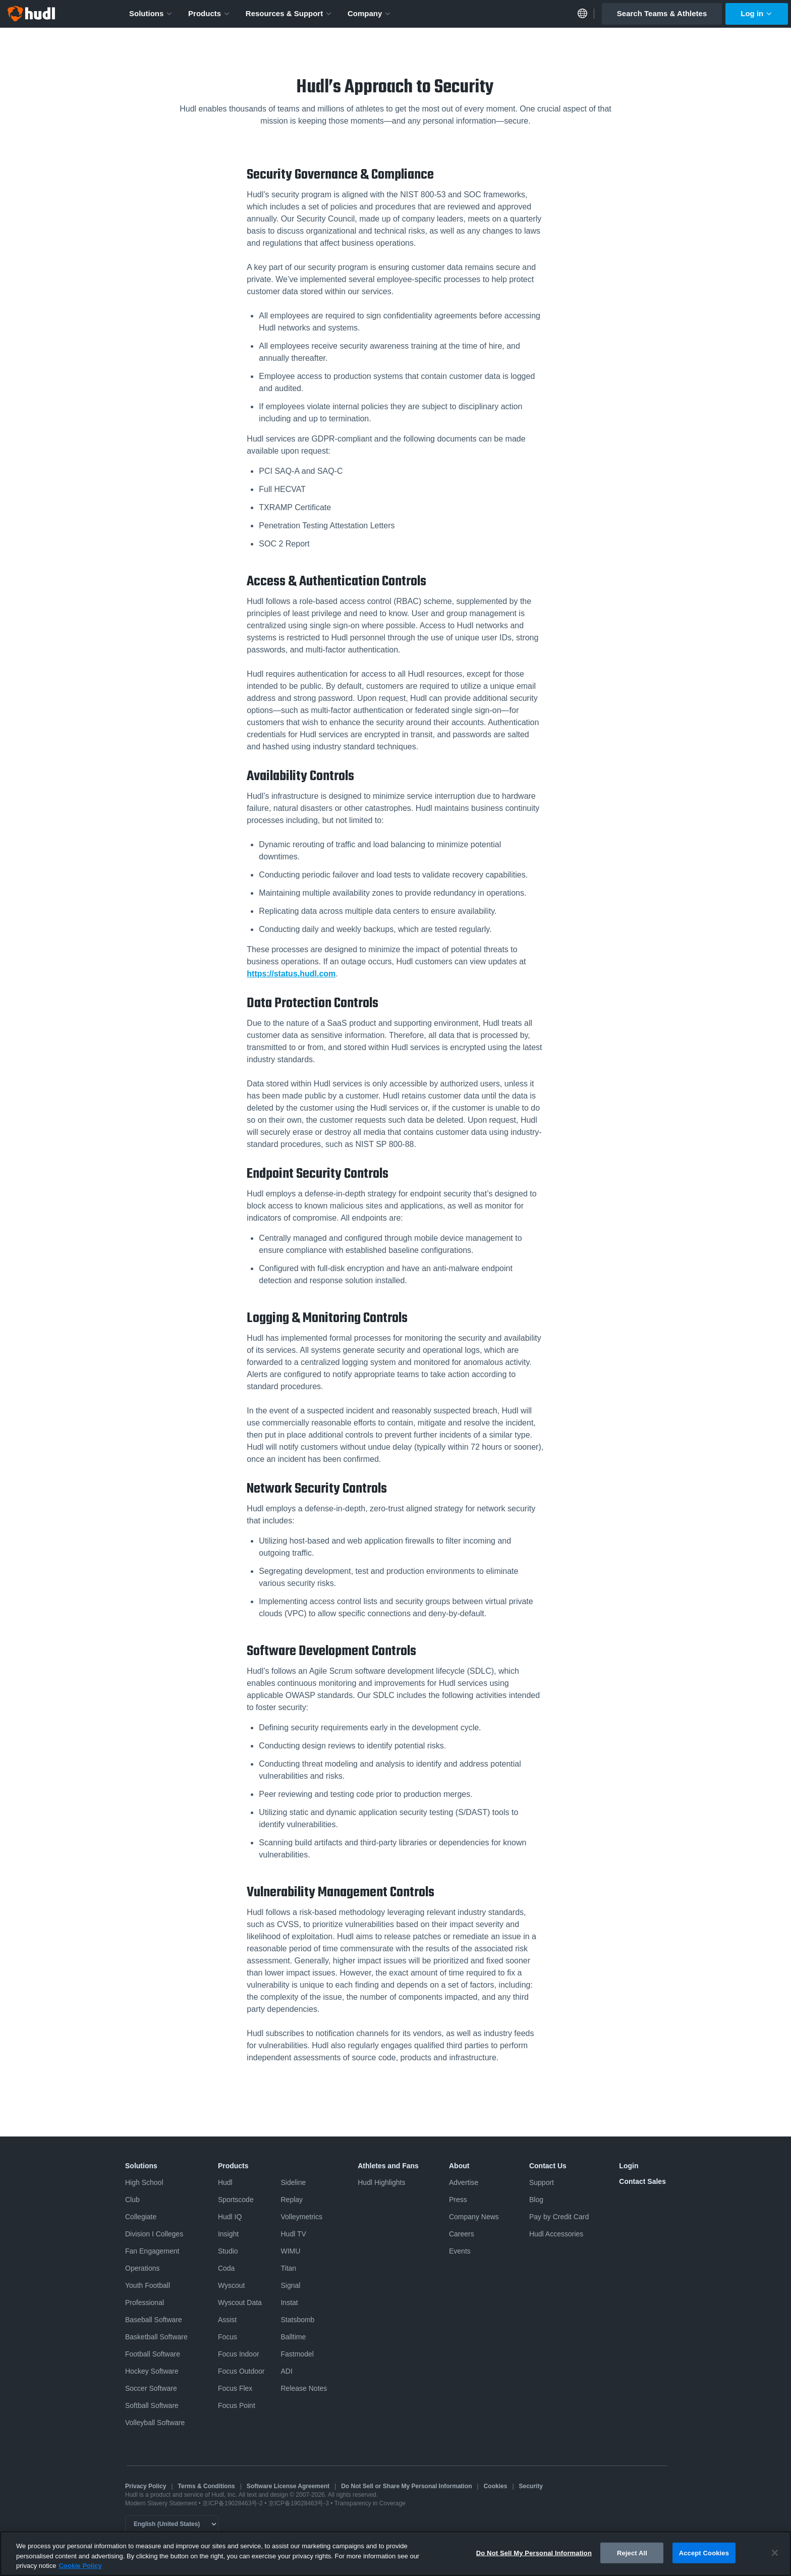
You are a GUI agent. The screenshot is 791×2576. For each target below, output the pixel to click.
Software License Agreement (288, 2486)
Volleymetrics (301, 2217)
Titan (288, 2268)
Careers (461, 2234)
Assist (227, 2320)
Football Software (152, 2354)
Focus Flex (235, 2388)
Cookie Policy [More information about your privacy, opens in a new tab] (80, 2566)
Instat (289, 2302)
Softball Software (152, 2405)
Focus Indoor (238, 2354)
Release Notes (303, 2388)
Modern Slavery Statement (161, 2503)
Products (209, 13)
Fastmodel (296, 2354)
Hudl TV (293, 2234)
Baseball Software (153, 2320)
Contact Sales (642, 2181)
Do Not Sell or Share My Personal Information (406, 2486)
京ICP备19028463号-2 (233, 2503)
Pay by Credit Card (559, 2217)
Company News (474, 2217)
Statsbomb (297, 2320)
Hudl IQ (230, 2217)
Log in (757, 13)
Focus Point (236, 2405)
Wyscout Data (240, 2302)
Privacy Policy (145, 2486)
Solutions (151, 13)
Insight (228, 2234)
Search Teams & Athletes (662, 13)
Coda (226, 2268)
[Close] (775, 2553)
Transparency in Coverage (370, 2503)
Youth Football (147, 2285)
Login (628, 2166)
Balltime (293, 2337)
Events (460, 2251)
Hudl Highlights (381, 2182)
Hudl (225, 2182)
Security (531, 2486)
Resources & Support (289, 13)
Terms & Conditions (206, 2486)
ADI (286, 2371)
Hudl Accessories (556, 2234)
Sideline (293, 2182)
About (459, 2166)
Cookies (495, 2486)
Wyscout (231, 2285)
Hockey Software (152, 2371)
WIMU (290, 2251)
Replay (291, 2200)
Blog (536, 2200)
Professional (144, 2302)
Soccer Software (151, 2388)
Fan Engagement (152, 2251)
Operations (142, 2268)
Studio (228, 2251)
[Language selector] (171, 2524)
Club (132, 2200)
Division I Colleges (154, 2234)
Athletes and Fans (388, 2166)
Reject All (632, 2553)
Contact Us (548, 2166)
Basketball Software (156, 2337)
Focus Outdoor (241, 2371)
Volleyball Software (155, 2423)
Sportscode (236, 2200)
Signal (290, 2285)
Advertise (463, 2182)
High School (144, 2182)
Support (541, 2182)
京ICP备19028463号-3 (299, 2503)
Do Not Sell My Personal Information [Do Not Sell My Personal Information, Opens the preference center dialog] (534, 2553)
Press (458, 2200)
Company (369, 13)
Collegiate (140, 2217)
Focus (227, 2337)
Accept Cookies (704, 2553)
